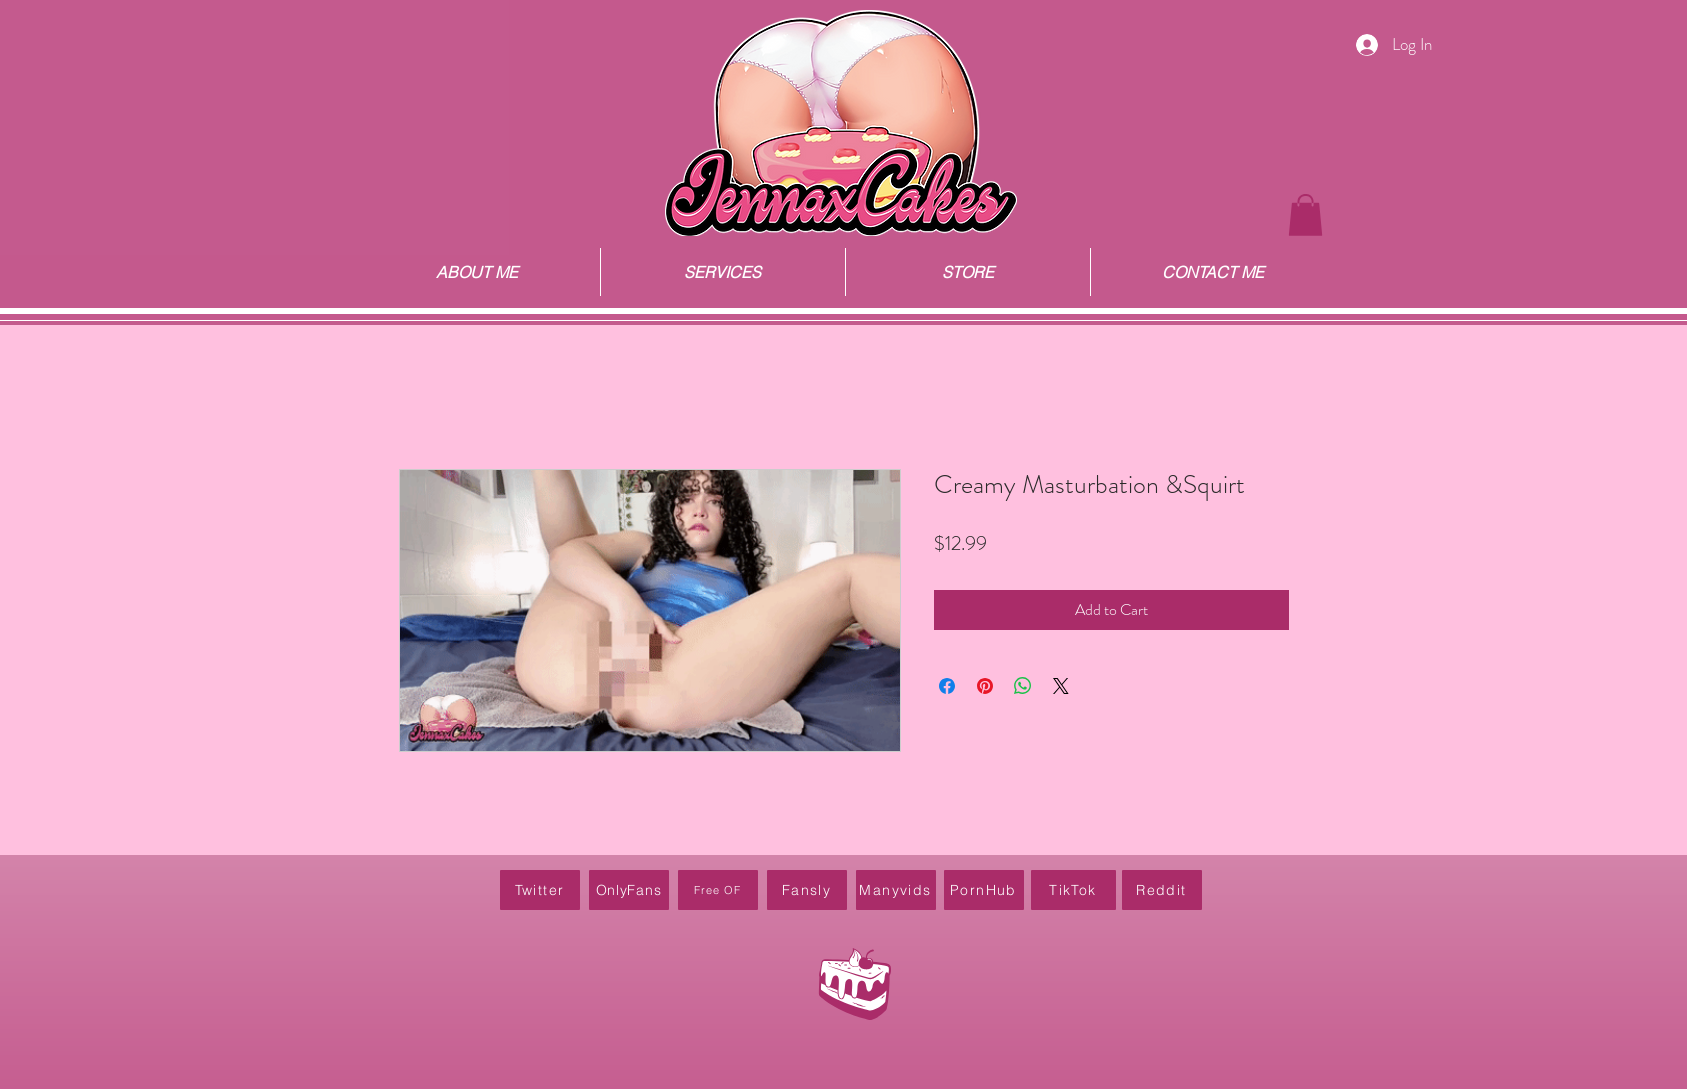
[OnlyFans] (629, 890)
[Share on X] (1061, 686)
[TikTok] (1073, 890)
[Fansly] (807, 890)
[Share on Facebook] (947, 686)
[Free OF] (718, 890)
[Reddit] (1162, 890)
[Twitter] (540, 890)
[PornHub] (984, 890)
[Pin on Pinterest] (985, 686)
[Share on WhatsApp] (1023, 686)
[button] (1305, 215)
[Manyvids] (896, 890)
